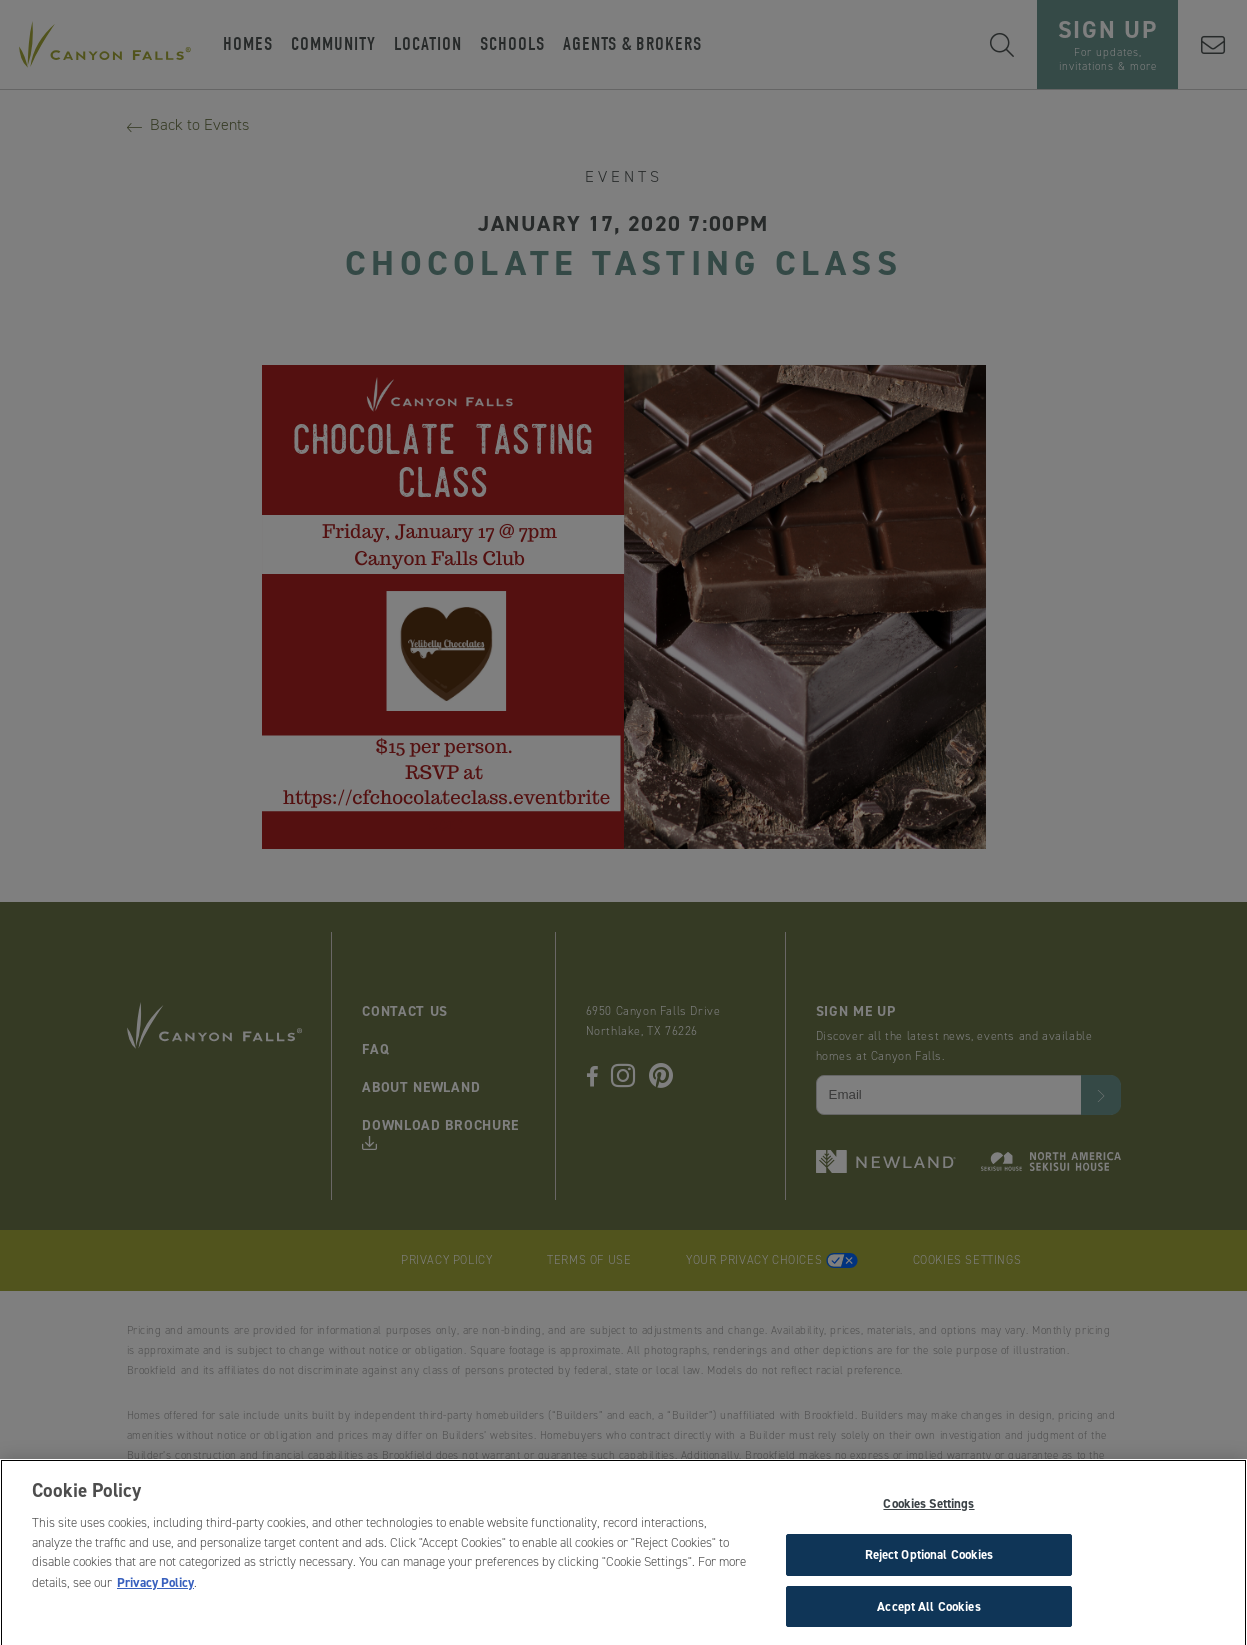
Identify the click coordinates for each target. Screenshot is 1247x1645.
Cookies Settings (928, 1507)
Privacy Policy (155, 1586)
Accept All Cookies (928, 1610)
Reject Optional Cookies (929, 1558)
